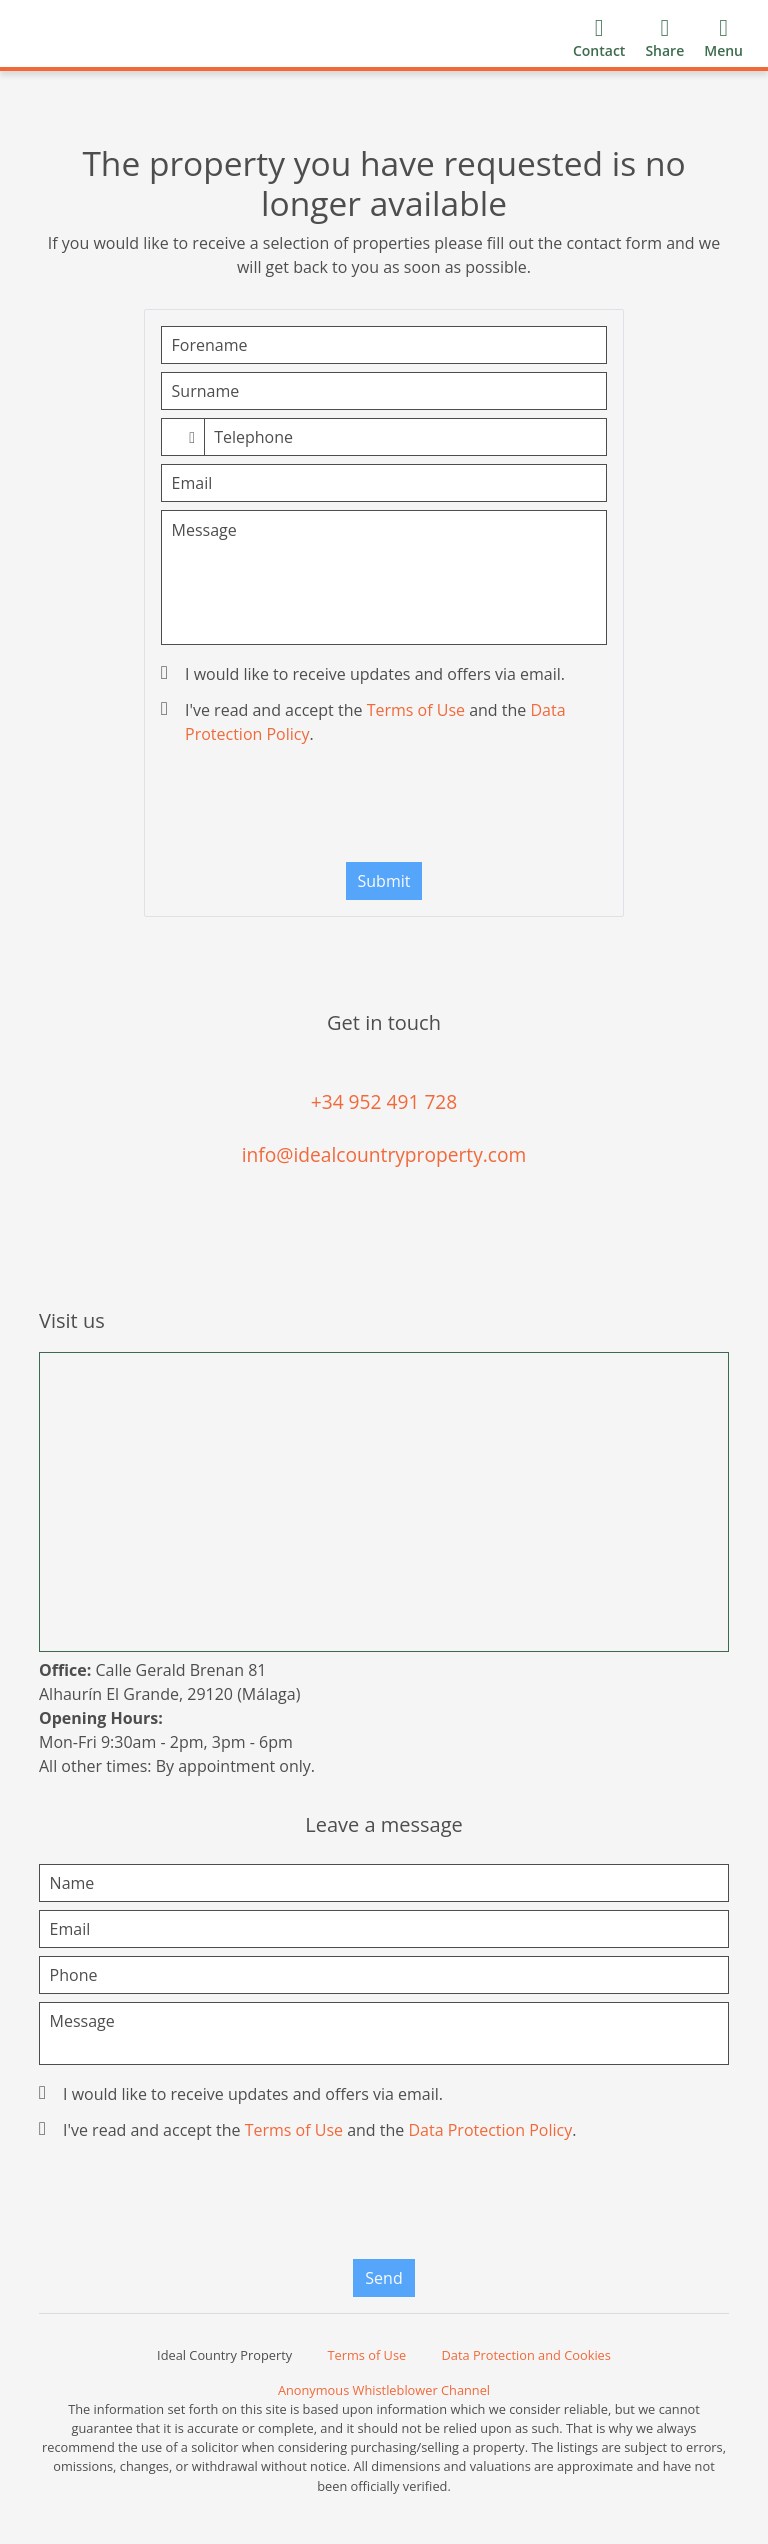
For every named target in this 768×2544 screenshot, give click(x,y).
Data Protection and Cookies (526, 2355)
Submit (384, 881)
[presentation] (384, 808)
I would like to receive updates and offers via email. (365, 674)
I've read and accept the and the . (365, 722)
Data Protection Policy (490, 2130)
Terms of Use (416, 710)
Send (383, 2278)
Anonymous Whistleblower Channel (384, 2390)
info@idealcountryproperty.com (384, 1154)
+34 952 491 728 (384, 1101)
